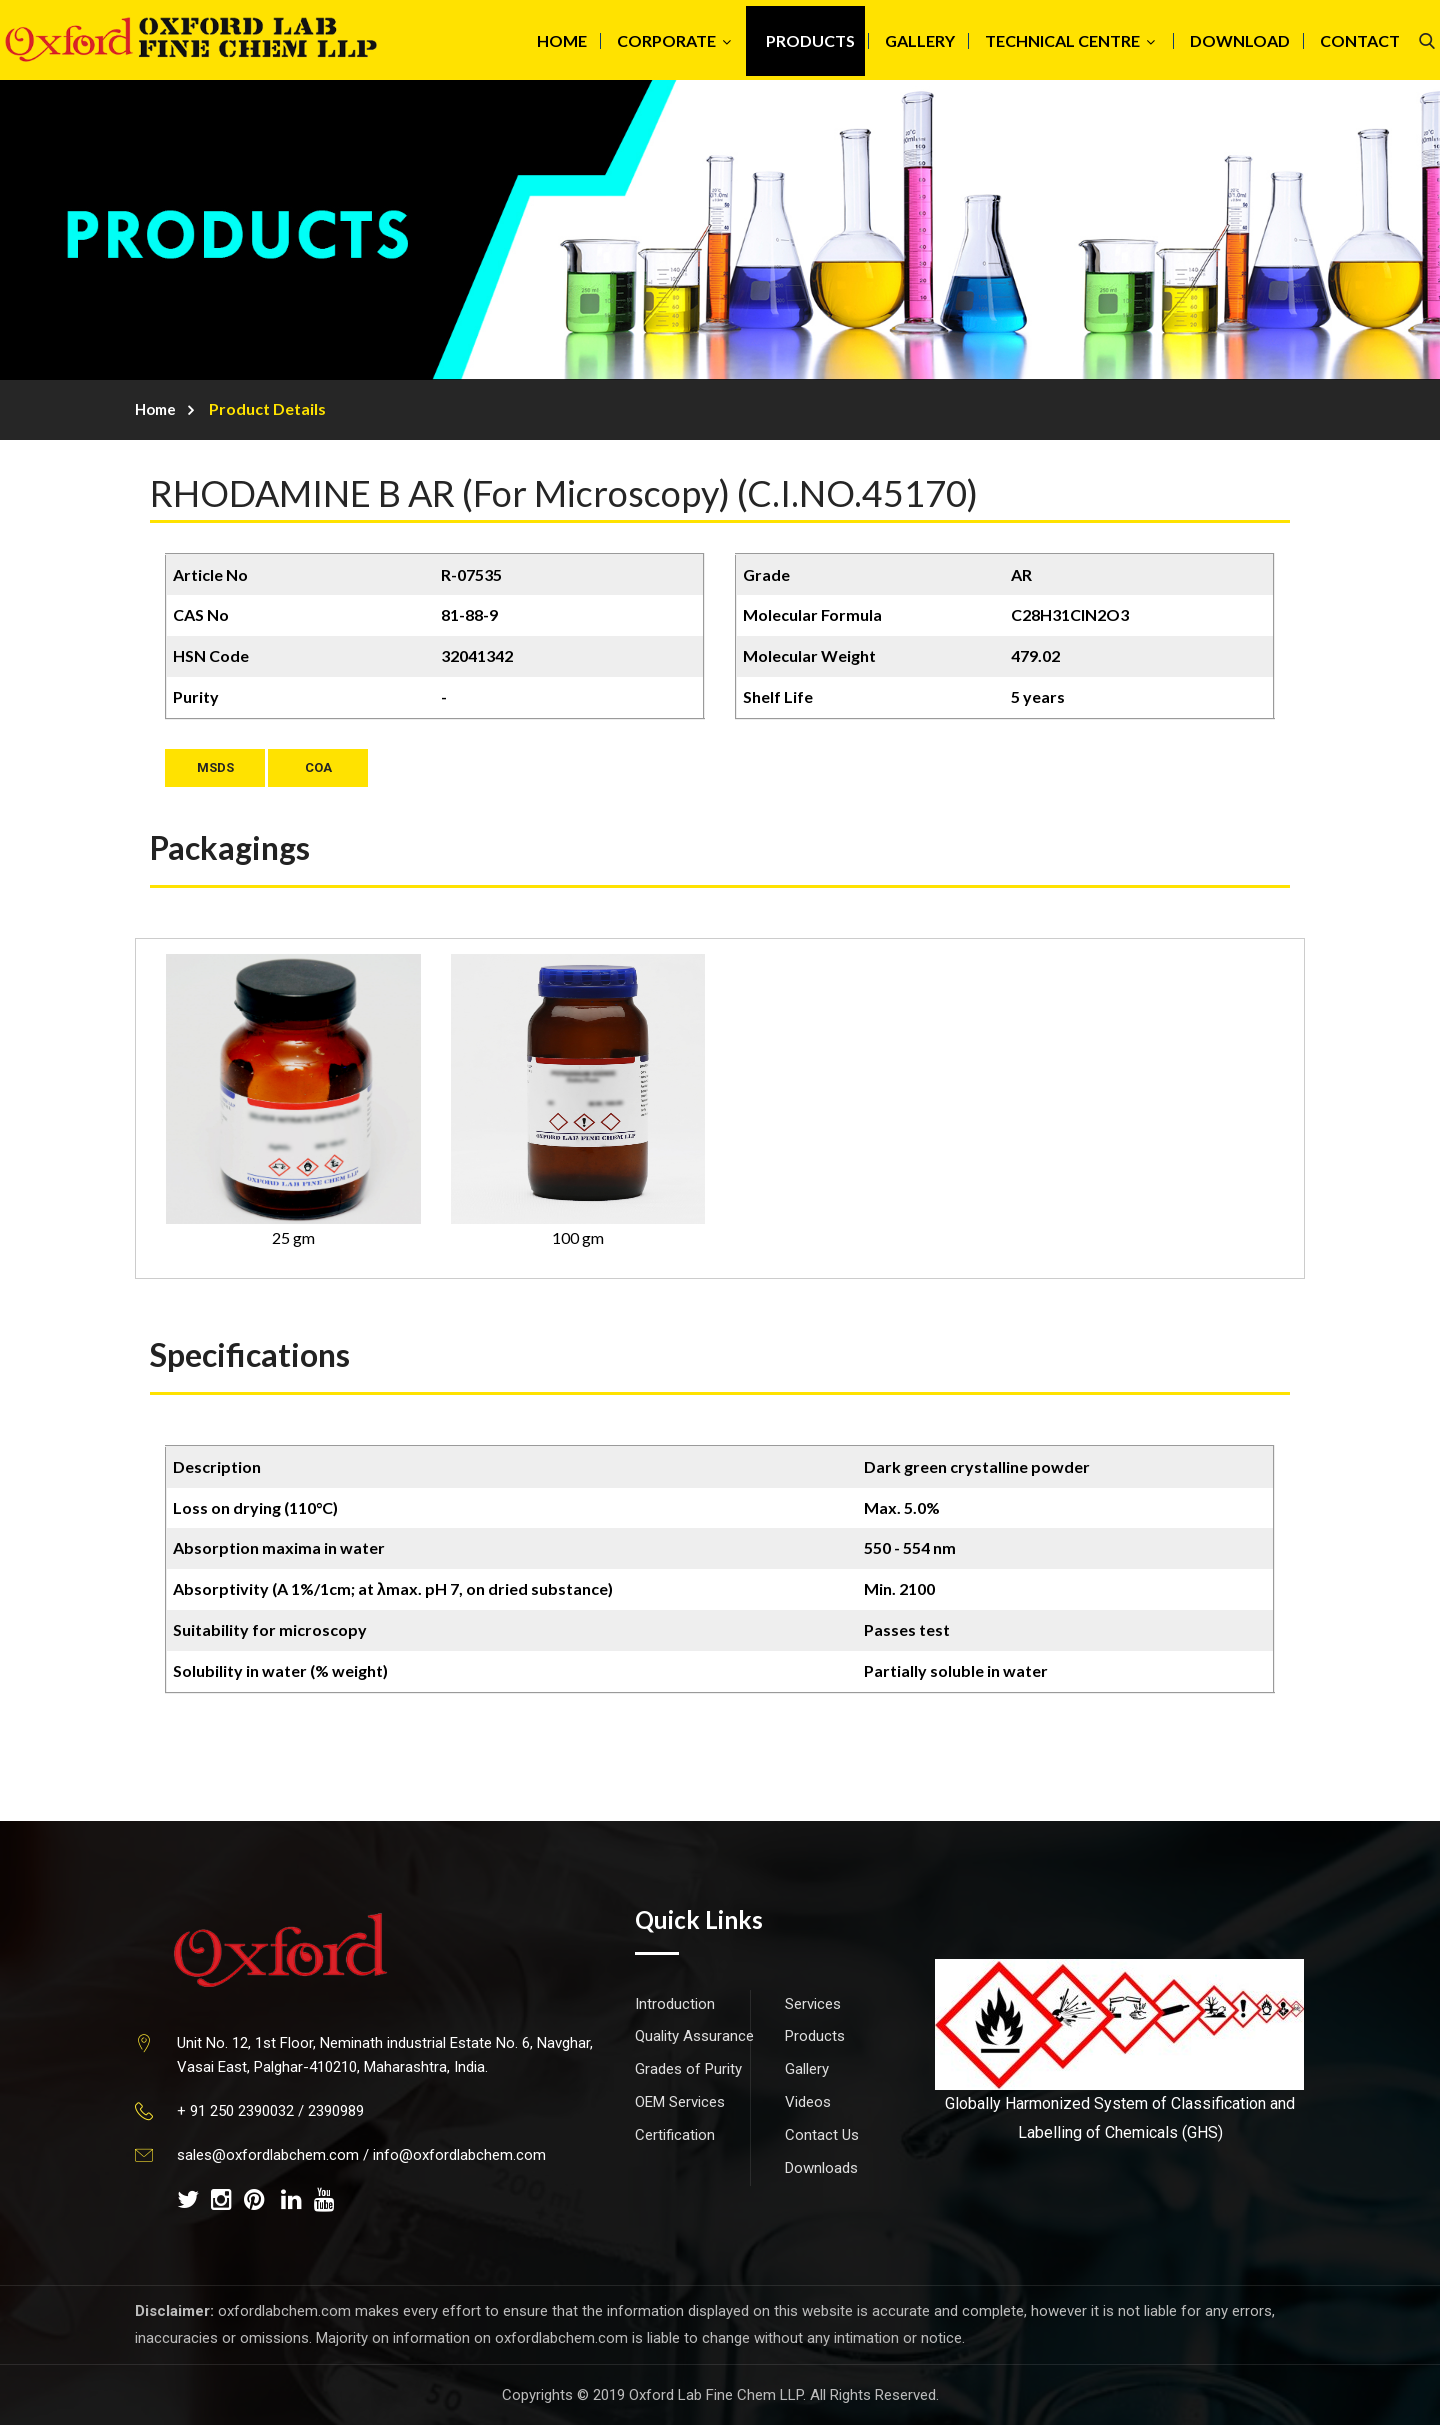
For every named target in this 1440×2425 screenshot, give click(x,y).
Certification (675, 2135)
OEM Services (680, 2102)
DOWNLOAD (1240, 40)
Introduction (675, 2004)
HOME (562, 40)
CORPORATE (666, 40)
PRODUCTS (810, 40)
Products (815, 2036)
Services (813, 2004)
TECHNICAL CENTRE (1062, 40)
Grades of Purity (688, 2069)
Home (155, 409)
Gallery (807, 2069)
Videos (808, 2102)
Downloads (821, 2168)
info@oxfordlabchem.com (459, 2155)
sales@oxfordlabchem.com (268, 2155)
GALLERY (920, 40)
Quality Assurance (694, 2036)
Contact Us (822, 2135)
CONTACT (1360, 40)
